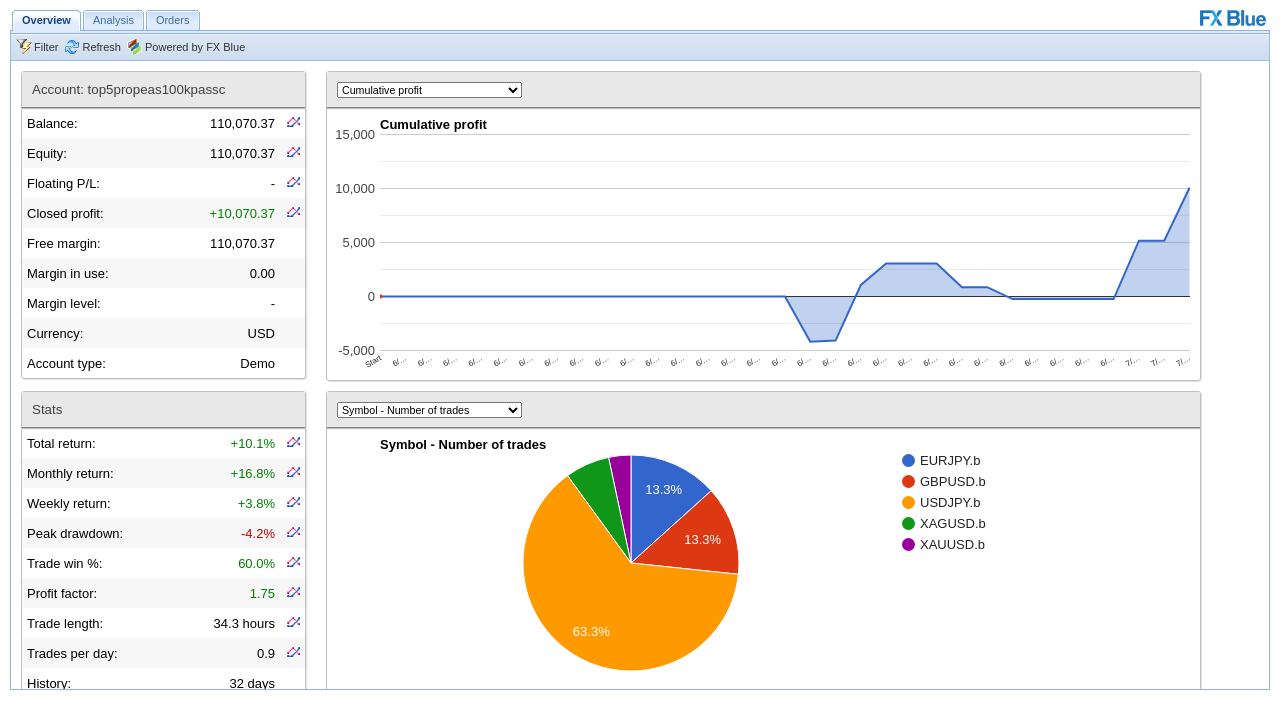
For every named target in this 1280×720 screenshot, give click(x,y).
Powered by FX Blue (195, 47)
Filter (46, 47)
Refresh (101, 47)
